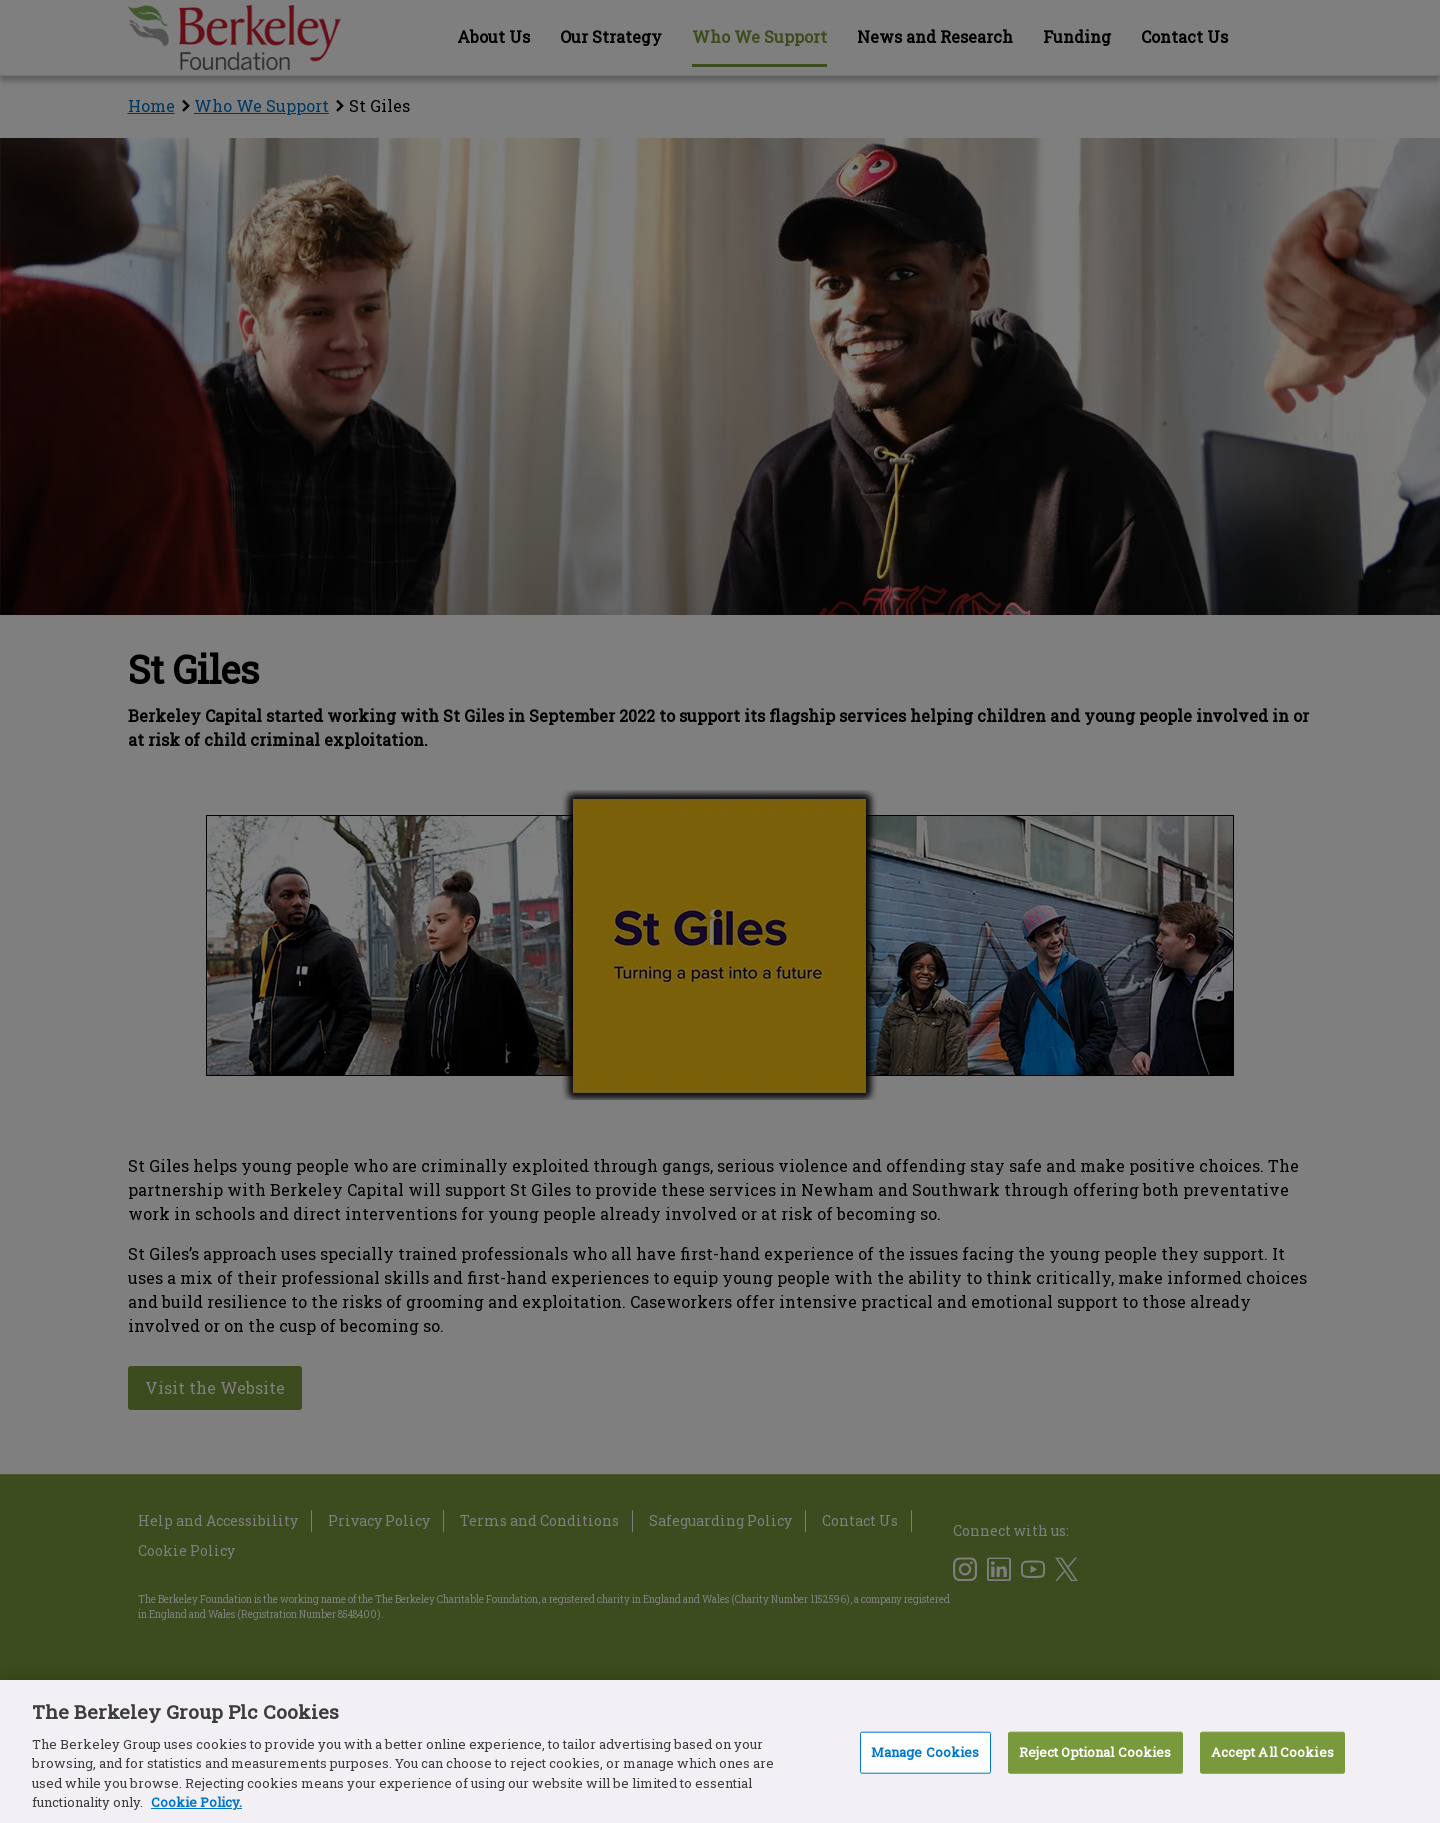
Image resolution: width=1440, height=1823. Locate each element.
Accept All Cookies (1272, 1752)
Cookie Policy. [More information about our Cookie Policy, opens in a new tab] (196, 1802)
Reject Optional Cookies (1095, 1752)
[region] (720, 1751)
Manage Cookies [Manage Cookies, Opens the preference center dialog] (925, 1752)
